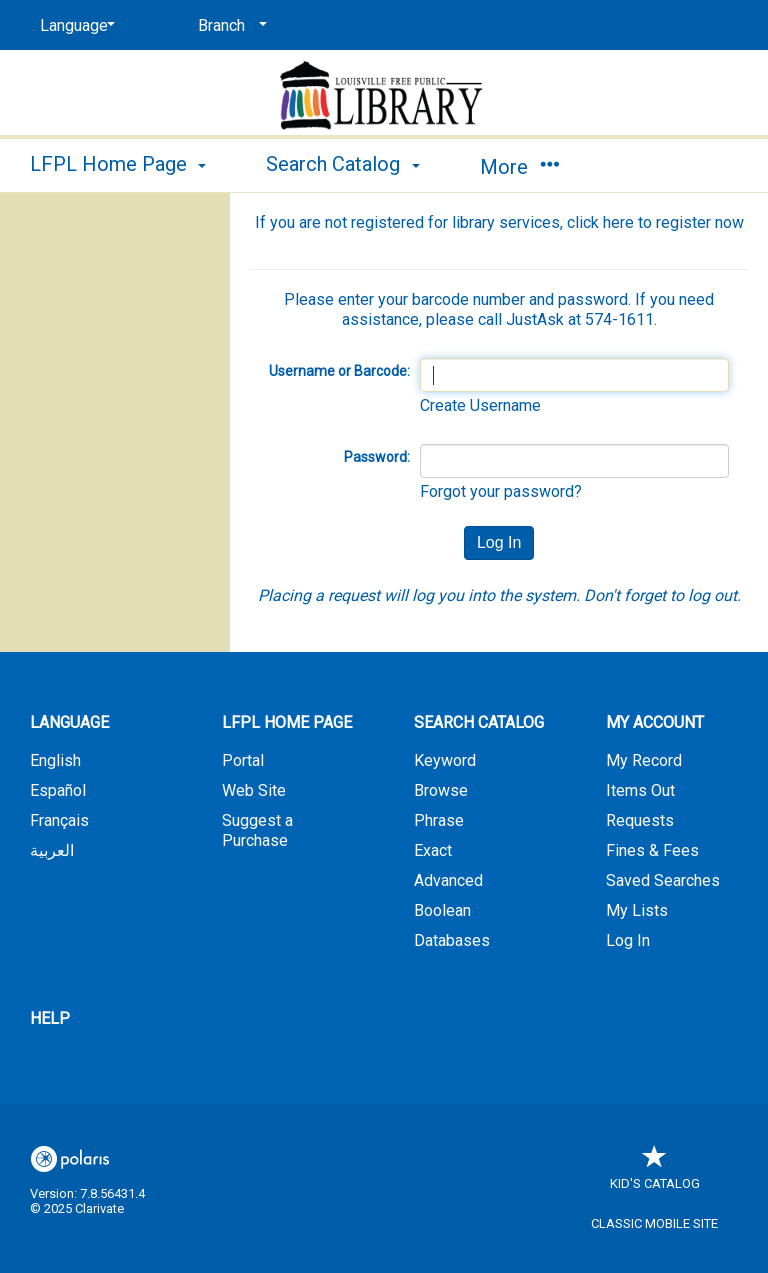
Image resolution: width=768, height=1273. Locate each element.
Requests (640, 820)
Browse (441, 790)
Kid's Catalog (655, 1173)
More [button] (519, 167)
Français (59, 820)
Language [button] (69, 722)
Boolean (442, 910)
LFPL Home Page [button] (118, 164)
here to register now (673, 222)
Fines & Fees (652, 850)
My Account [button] (655, 722)
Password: (377, 457)
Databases (452, 940)
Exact (433, 850)
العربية (52, 850)
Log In (628, 940)
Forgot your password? (501, 491)
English (55, 760)
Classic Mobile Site (654, 1223)
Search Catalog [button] (342, 164)
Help (50, 1018)
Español (58, 790)
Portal (243, 760)
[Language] (74, 26)
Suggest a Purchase (257, 830)
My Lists (637, 910)
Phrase (439, 820)
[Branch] (229, 26)
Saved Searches (663, 880)
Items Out (640, 790)
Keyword (445, 760)
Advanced (448, 880)
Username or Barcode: (339, 371)
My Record (644, 760)
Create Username (480, 405)
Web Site (254, 790)
